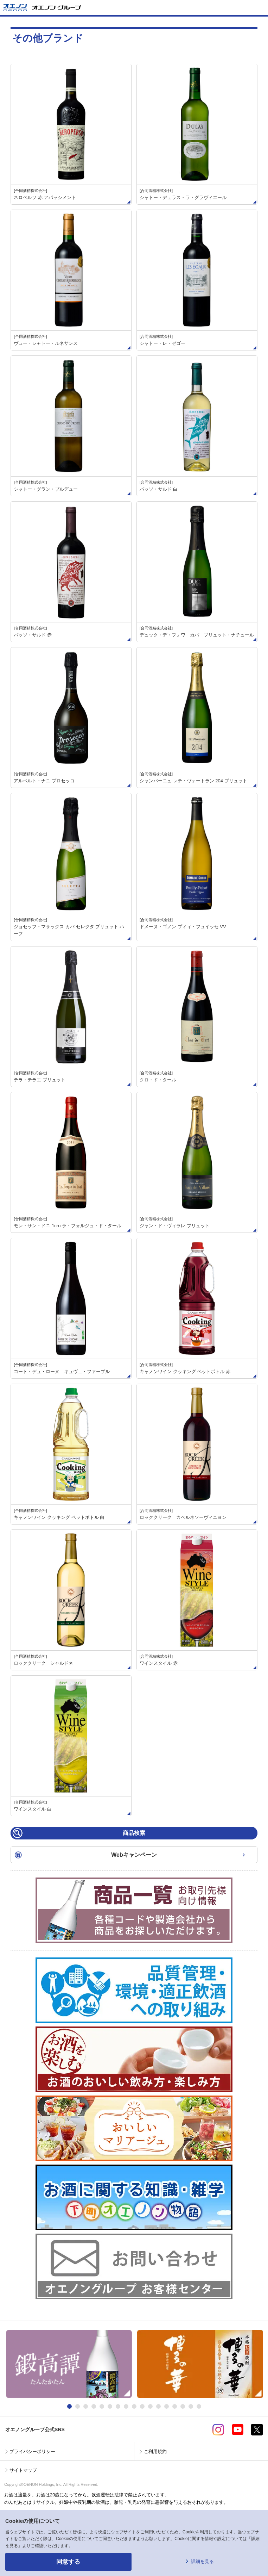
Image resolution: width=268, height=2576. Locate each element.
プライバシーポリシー (32, 2451)
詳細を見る (202, 2561)
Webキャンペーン (134, 1855)
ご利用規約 (155, 2451)
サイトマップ (23, 2470)
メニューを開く (260, 7)
